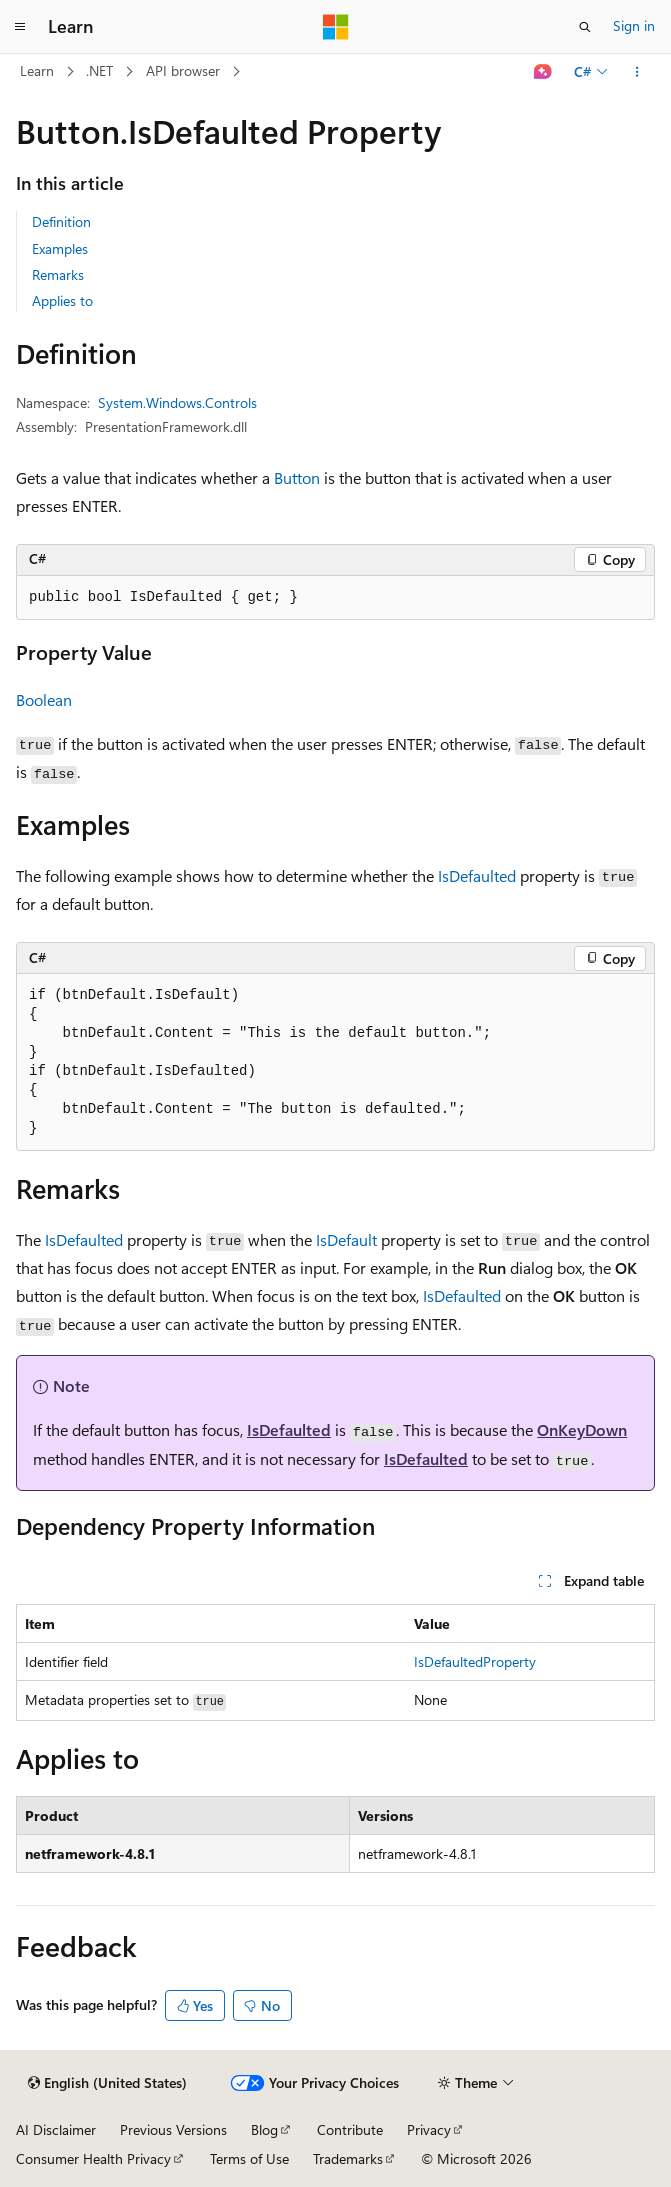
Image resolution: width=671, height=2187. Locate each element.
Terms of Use (249, 2158)
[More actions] (637, 72)
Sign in (634, 25)
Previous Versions (173, 2129)
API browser (183, 70)
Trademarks (348, 2158)
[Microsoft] (336, 27)
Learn (37, 70)
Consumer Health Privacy (93, 2158)
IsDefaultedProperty (475, 1661)
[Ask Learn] (543, 72)
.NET (99, 70)
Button (297, 477)
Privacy (429, 2129)
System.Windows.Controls (177, 402)
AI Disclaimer (56, 2129)
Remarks (58, 274)
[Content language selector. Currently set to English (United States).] (107, 2083)
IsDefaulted (477, 875)
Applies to (62, 300)
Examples (60, 248)
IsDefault (346, 1239)
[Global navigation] (20, 27)
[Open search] (585, 27)
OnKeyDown (582, 1429)
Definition (61, 221)
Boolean (44, 699)
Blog (264, 2129)
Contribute (350, 2129)
